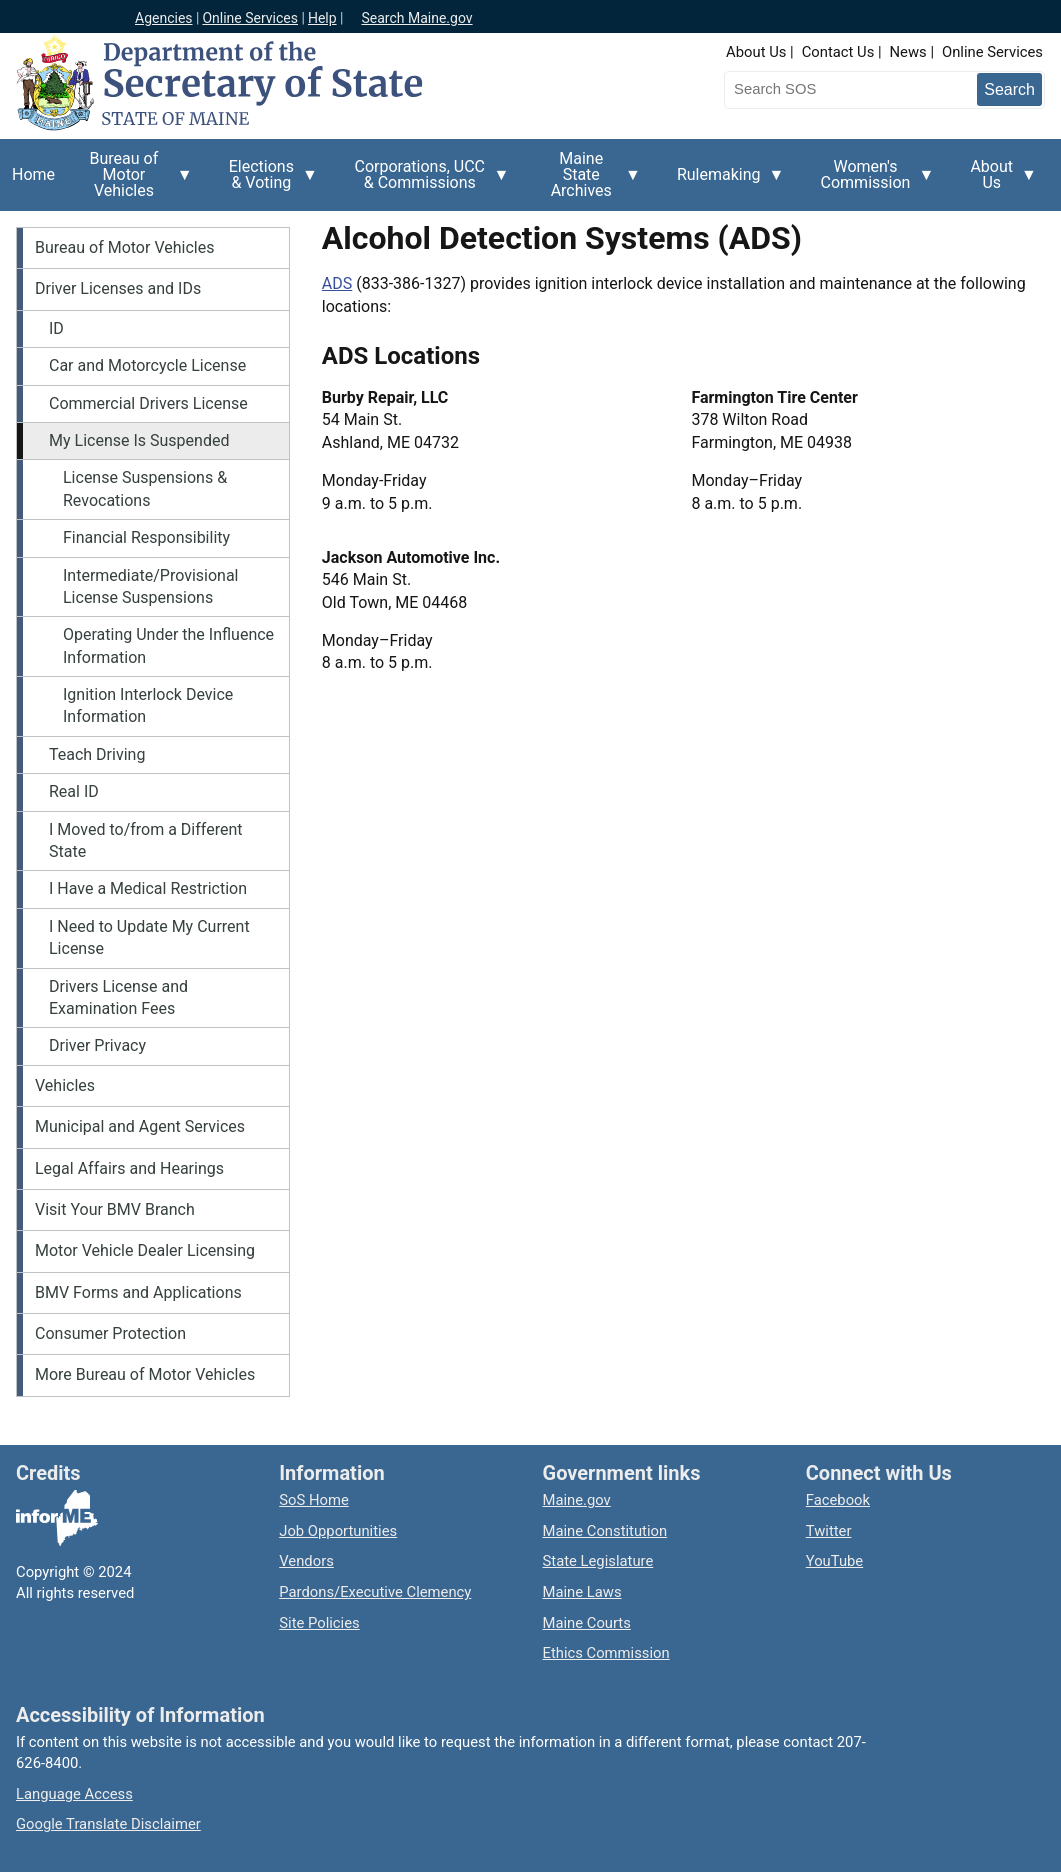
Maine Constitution (605, 1531)
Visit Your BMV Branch (115, 1209)
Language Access (74, 1794)
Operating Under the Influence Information (168, 645)
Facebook (838, 1500)
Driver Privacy (97, 1045)
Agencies (164, 18)
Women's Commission (872, 182)
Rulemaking (725, 186)
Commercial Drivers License (148, 403)
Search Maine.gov (416, 18)
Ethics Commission (606, 1653)
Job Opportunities (338, 1531)
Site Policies (319, 1623)
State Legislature (598, 1561)
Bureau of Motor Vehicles (130, 180)
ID (56, 328)
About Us (756, 52)
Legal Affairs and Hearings (129, 1168)
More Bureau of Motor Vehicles (145, 1374)
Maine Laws (582, 1592)
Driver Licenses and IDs (118, 288)
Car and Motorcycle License (147, 365)
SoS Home (314, 1500)
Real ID (74, 791)
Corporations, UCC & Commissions (426, 182)
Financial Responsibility (146, 537)
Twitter (829, 1531)
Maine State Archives (587, 180)
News (908, 52)
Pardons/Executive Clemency (375, 1592)
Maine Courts (587, 1623)
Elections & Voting (267, 182)
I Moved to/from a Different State (146, 840)
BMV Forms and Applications (138, 1292)
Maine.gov (577, 1500)
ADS (337, 283)
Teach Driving (97, 754)
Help (322, 18)
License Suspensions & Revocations (145, 488)
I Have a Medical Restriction (148, 888)
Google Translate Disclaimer (108, 1824)
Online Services (250, 18)
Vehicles (65, 1085)
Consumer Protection (110, 1333)
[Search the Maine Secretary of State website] (829, 89)
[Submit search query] (1009, 89)
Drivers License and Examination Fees (118, 997)
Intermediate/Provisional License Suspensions (151, 586)
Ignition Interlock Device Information (148, 705)
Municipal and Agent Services (140, 1126)
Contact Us (838, 52)
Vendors (306, 1561)
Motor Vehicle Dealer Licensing (145, 1250)
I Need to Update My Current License (149, 937)
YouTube (834, 1561)
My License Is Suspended (139, 440)
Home (33, 174)
